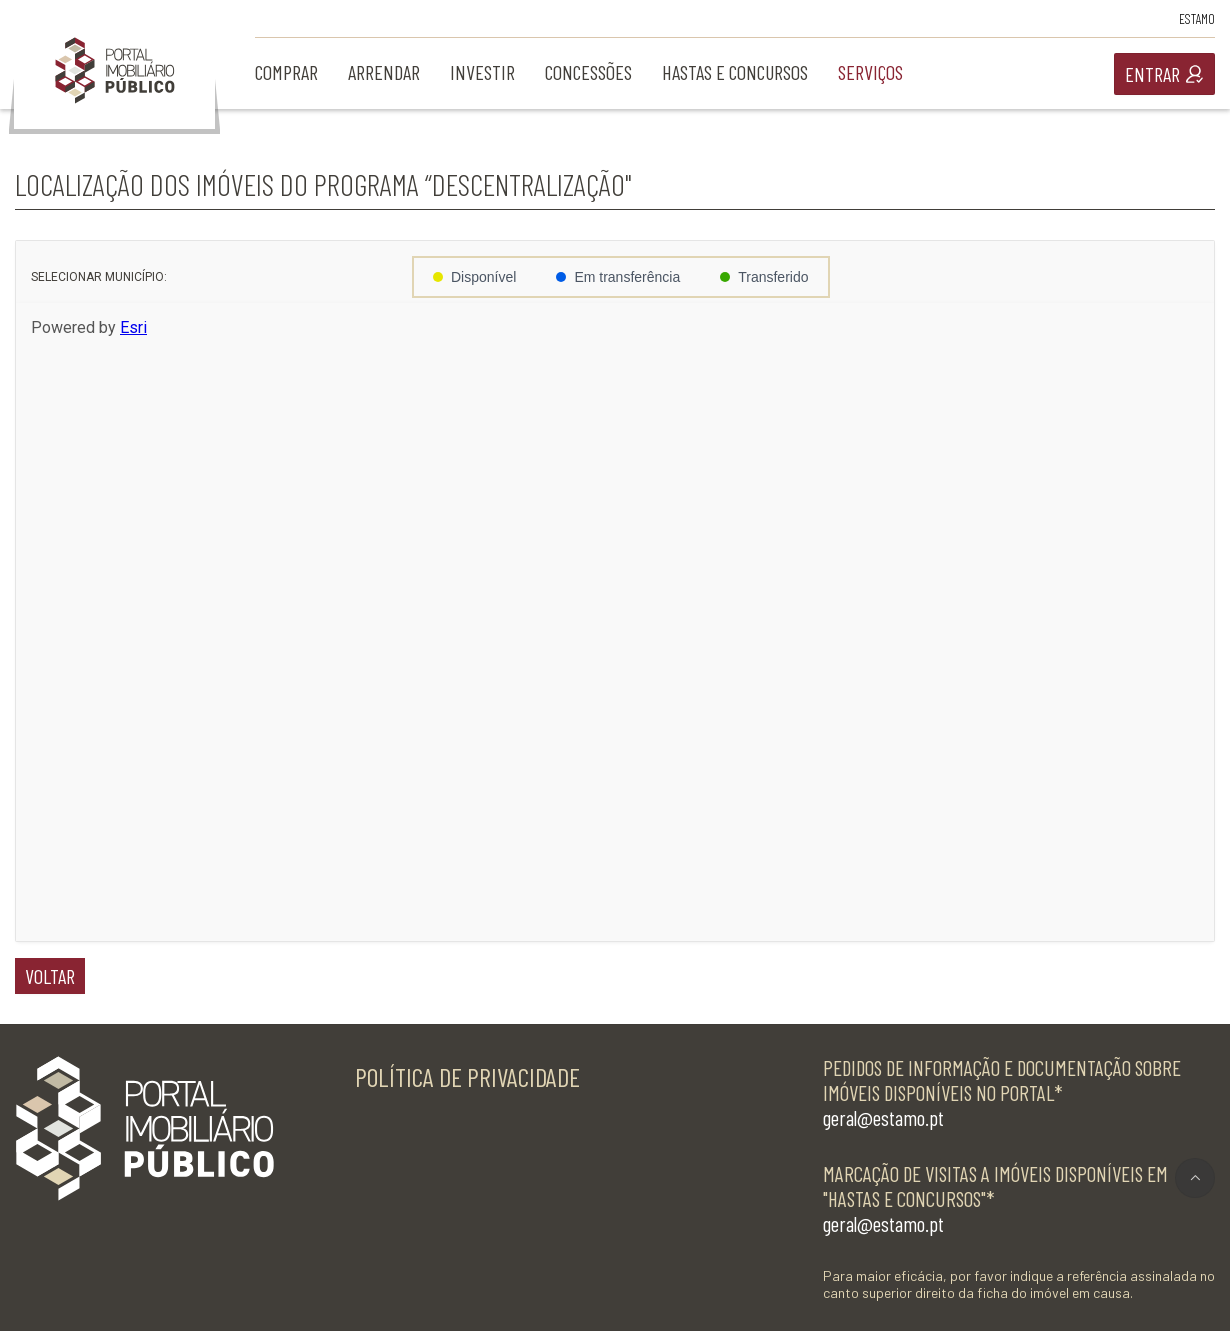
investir (482, 72)
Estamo (1197, 18)
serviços (870, 72)
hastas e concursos (735, 72)
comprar (286, 72)
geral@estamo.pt (883, 1117)
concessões (588, 72)
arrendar (384, 72)
